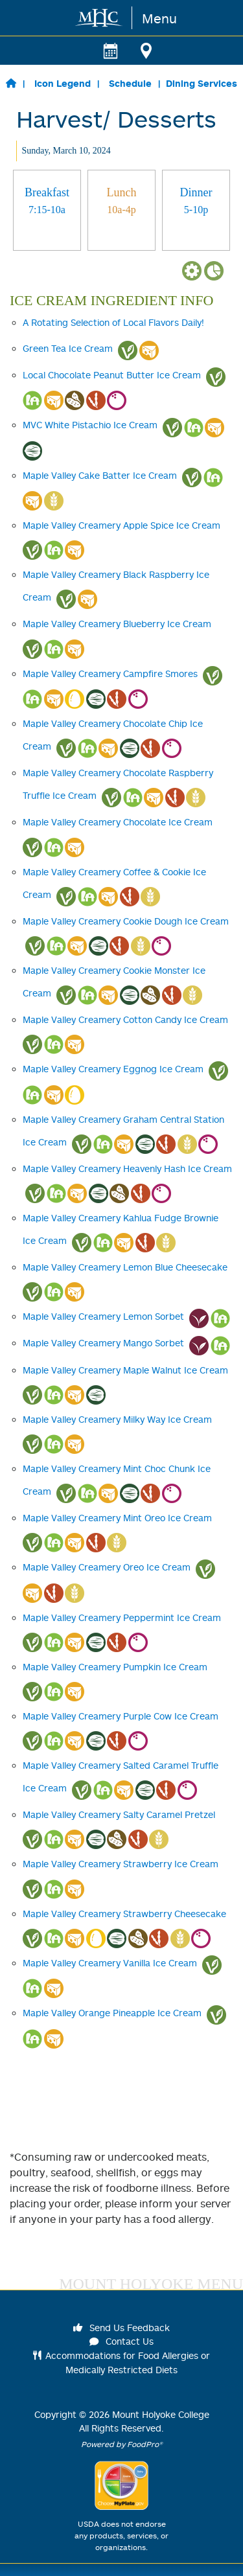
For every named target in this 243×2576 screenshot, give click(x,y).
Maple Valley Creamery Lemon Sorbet (103, 1316)
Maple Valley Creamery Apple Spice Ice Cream (121, 525)
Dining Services (201, 83)
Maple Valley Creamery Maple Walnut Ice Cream (125, 1369)
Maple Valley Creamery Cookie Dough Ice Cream (126, 920)
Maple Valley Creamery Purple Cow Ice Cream (120, 1715)
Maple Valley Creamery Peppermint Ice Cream (122, 1617)
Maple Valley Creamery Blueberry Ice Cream (117, 623)
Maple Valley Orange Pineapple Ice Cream (112, 2012)
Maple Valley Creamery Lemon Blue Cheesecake (125, 1266)
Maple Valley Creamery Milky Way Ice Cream (117, 1419)
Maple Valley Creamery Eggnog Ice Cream (113, 1068)
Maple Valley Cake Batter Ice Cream (100, 475)
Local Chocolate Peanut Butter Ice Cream (112, 374)
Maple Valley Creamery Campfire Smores (110, 673)
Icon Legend (62, 83)
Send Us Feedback (121, 2327)
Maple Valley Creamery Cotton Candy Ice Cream (125, 1019)
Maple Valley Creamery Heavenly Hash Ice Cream (127, 1168)
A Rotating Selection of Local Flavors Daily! (113, 322)
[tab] (47, 210)
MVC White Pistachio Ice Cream (90, 424)
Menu (159, 18)
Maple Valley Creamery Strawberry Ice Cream (120, 1863)
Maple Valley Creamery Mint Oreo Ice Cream (117, 1517)
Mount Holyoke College (160, 2414)
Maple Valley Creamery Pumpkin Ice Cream (115, 1666)
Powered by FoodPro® (122, 2444)
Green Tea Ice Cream (68, 348)
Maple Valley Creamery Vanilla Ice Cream (110, 1962)
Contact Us (121, 2341)
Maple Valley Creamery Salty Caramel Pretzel (119, 1814)
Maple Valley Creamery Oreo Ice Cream (107, 1566)
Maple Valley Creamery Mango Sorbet (103, 1342)
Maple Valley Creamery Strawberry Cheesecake (124, 1913)
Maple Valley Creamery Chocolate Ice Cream (118, 821)
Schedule (130, 83)
